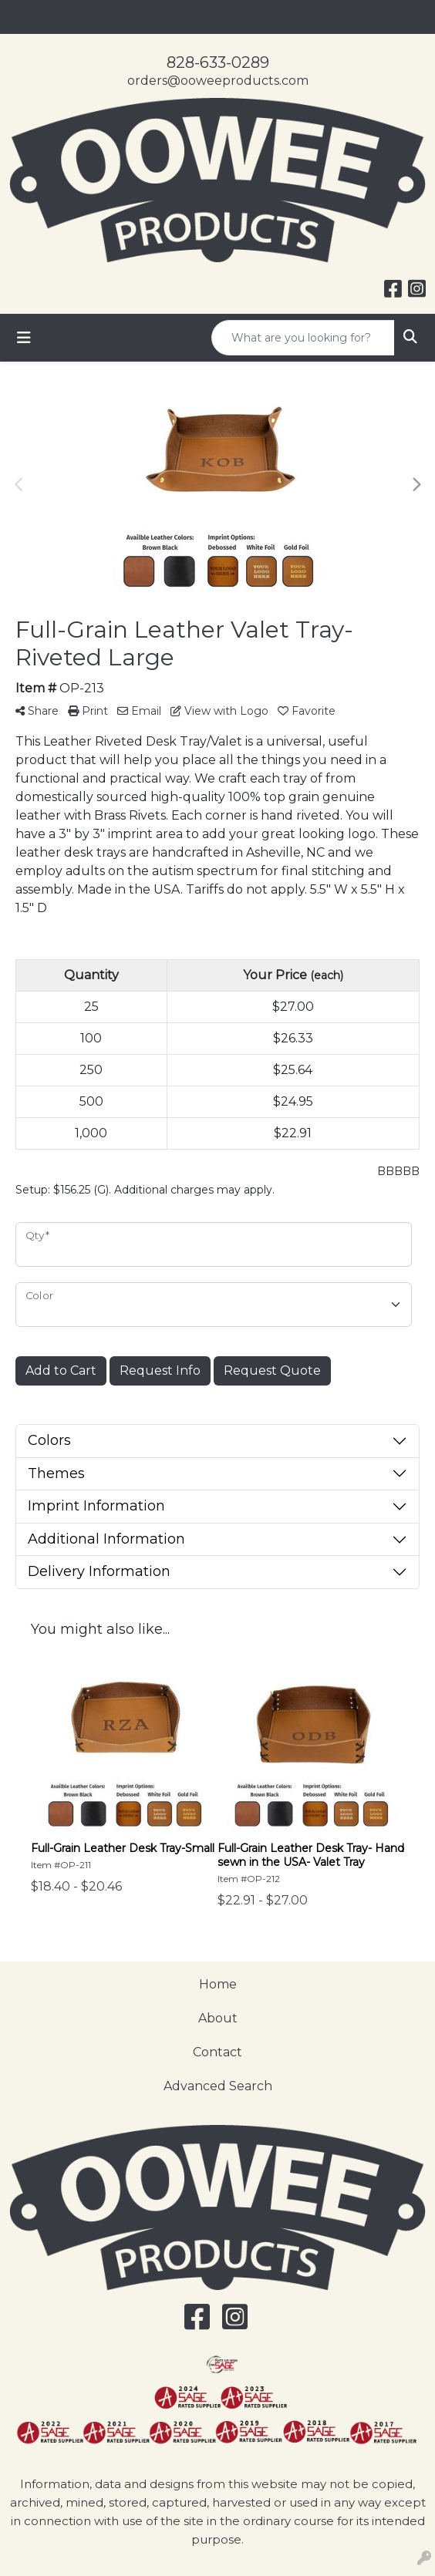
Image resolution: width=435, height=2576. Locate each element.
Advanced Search (218, 2086)
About (218, 2018)
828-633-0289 (218, 62)
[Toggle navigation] (24, 338)
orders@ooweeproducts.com (218, 80)
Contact (217, 2052)
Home (218, 1984)
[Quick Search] (303, 337)
